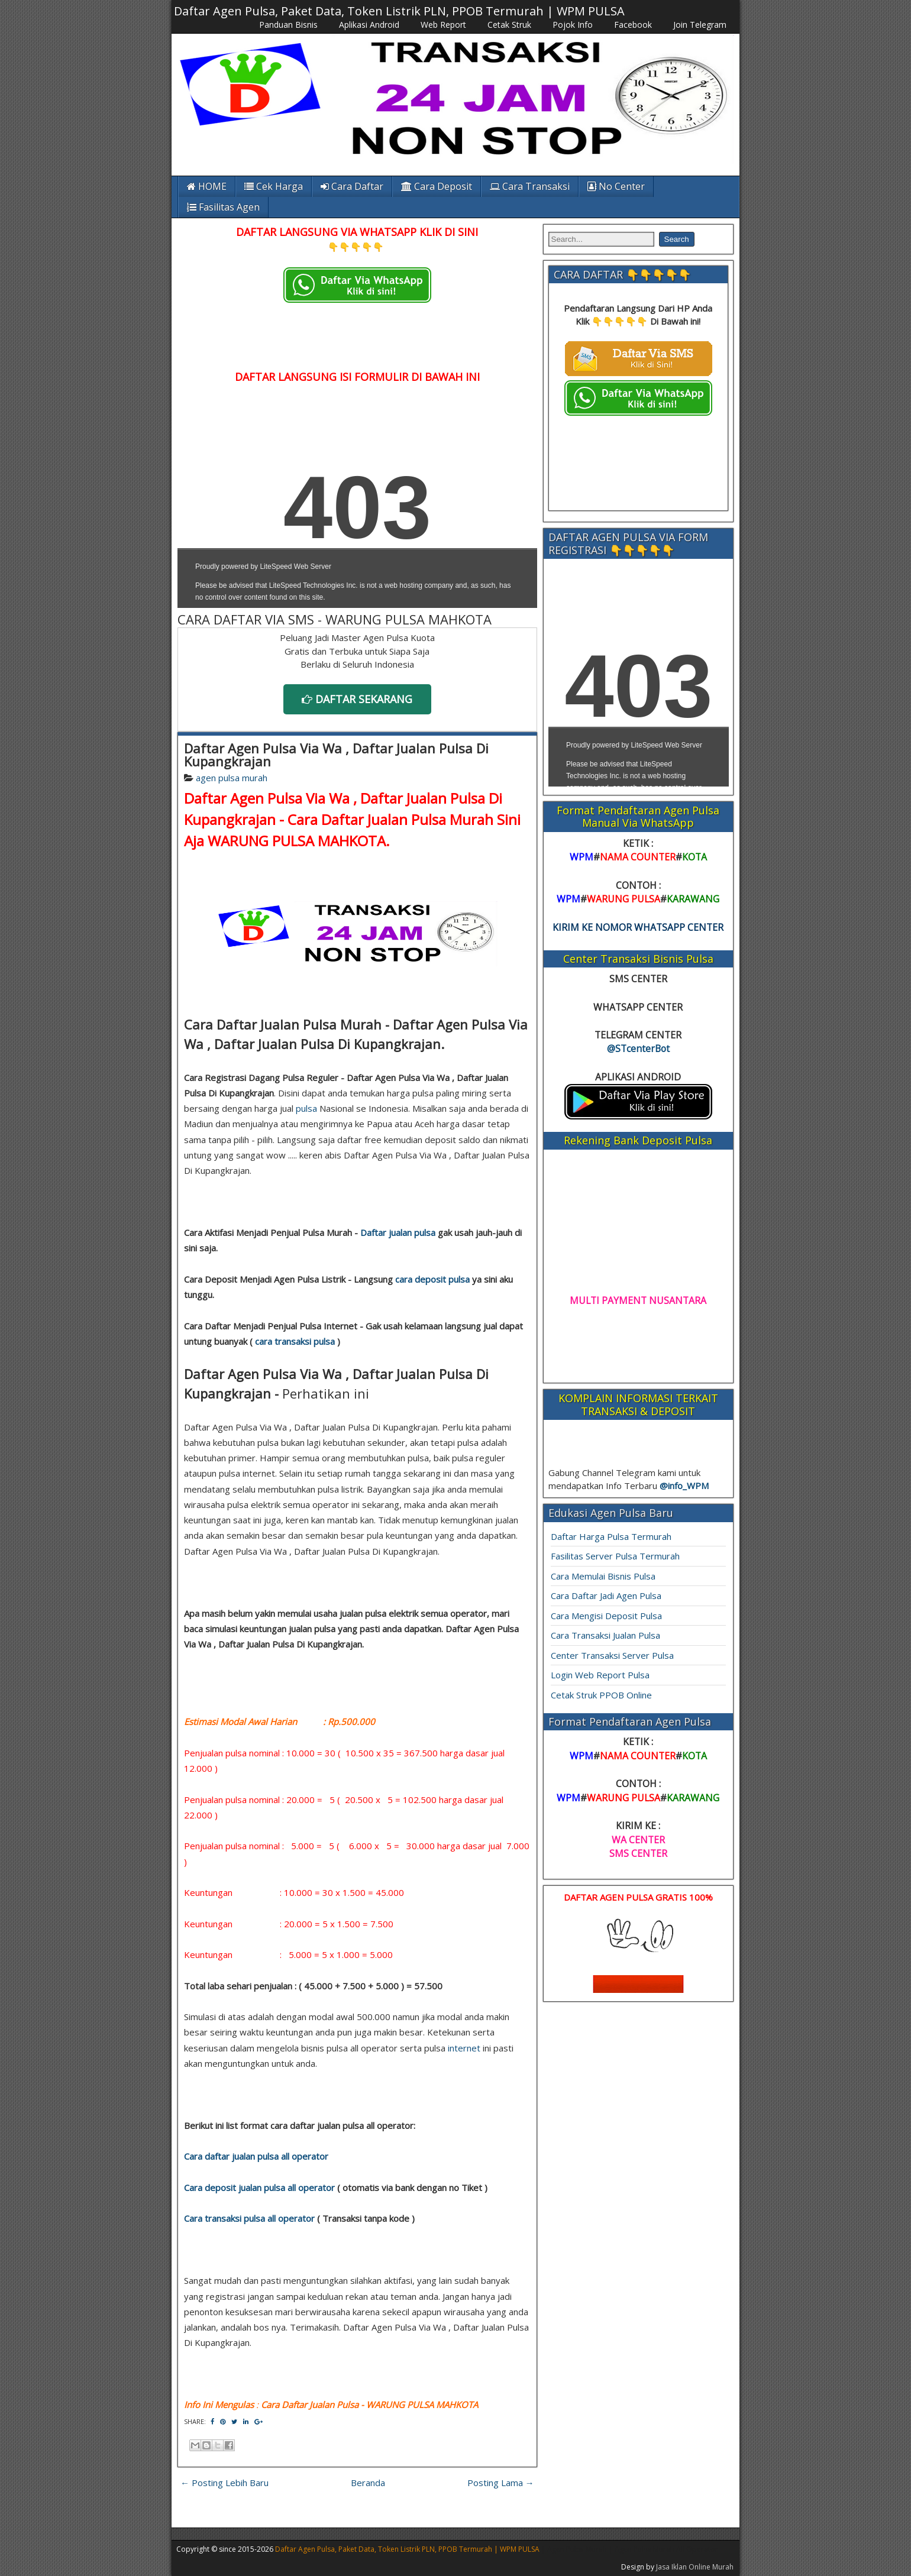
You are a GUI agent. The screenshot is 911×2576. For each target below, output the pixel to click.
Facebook (633, 24)
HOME (207, 186)
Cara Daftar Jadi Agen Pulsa (606, 1595)
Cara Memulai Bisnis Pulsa (603, 1576)
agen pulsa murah (231, 778)
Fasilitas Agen (223, 206)
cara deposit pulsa (432, 1279)
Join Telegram (699, 24)
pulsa (306, 1108)
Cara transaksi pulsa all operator (249, 2218)
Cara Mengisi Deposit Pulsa (606, 1616)
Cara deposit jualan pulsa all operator (259, 2187)
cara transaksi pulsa (295, 1341)
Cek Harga (273, 186)
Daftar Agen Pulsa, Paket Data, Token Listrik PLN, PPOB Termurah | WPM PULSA (399, 11)
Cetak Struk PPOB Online (601, 1695)
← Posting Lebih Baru (224, 2482)
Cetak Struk (509, 24)
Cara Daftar (352, 186)
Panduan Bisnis (288, 24)
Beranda (368, 2482)
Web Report (443, 24)
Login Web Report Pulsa (600, 1675)
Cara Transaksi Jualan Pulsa (605, 1635)
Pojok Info (573, 24)
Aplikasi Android (369, 24)
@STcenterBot (638, 1048)
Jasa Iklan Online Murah (695, 2567)
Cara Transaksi (530, 186)
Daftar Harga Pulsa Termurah (611, 1536)
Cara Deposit (436, 186)
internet (464, 2048)
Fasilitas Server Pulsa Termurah (615, 1556)
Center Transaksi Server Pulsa (612, 1655)
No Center (616, 186)
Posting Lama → (500, 2482)
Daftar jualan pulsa (397, 1232)
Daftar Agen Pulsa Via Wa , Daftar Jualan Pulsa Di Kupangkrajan (336, 754)
